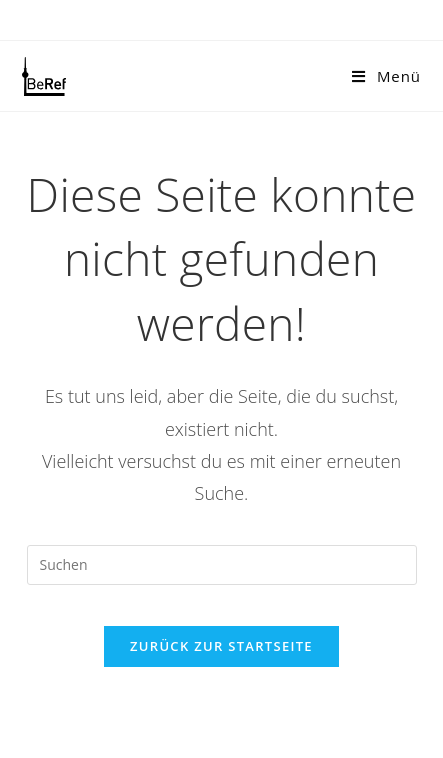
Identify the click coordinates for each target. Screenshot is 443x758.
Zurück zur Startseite (221, 646)
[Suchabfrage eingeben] (222, 565)
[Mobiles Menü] (386, 76)
